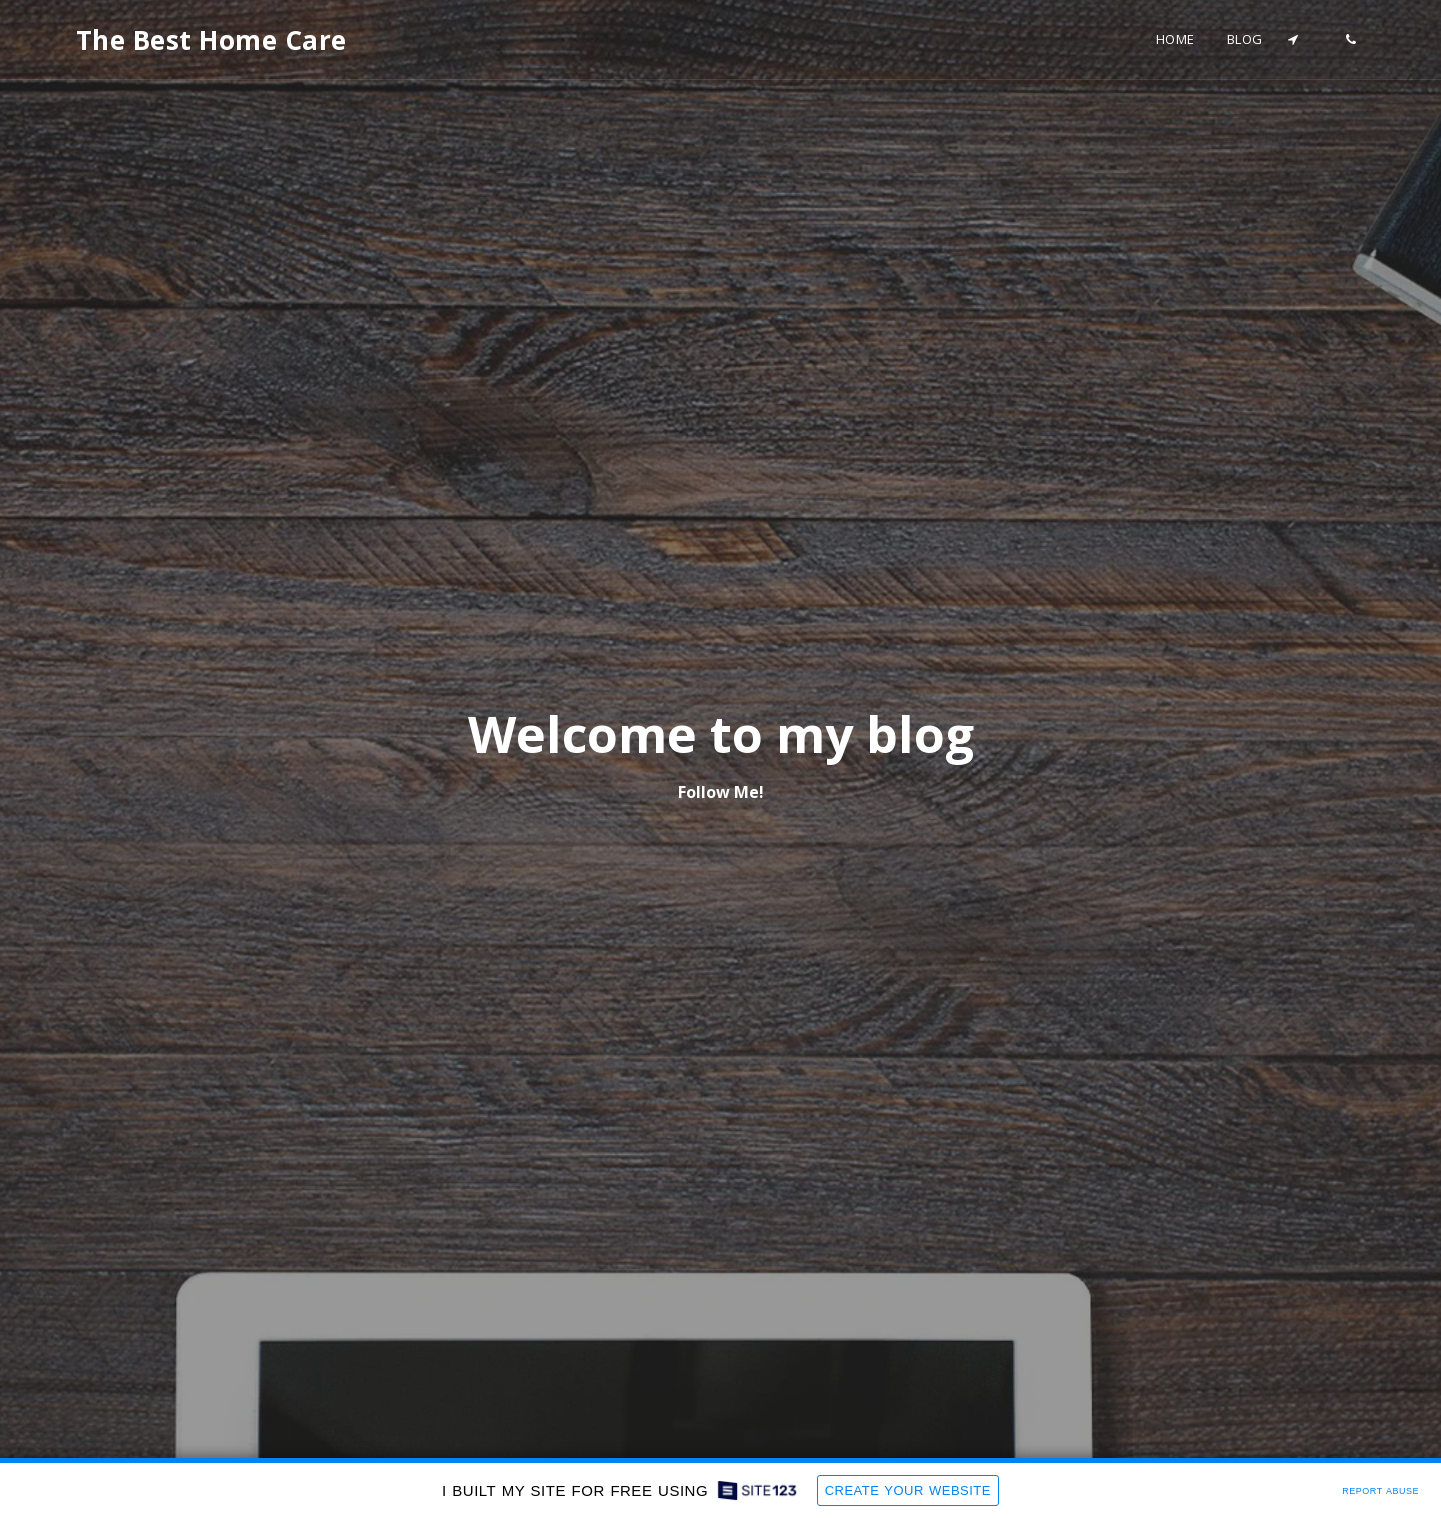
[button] (1293, 39)
